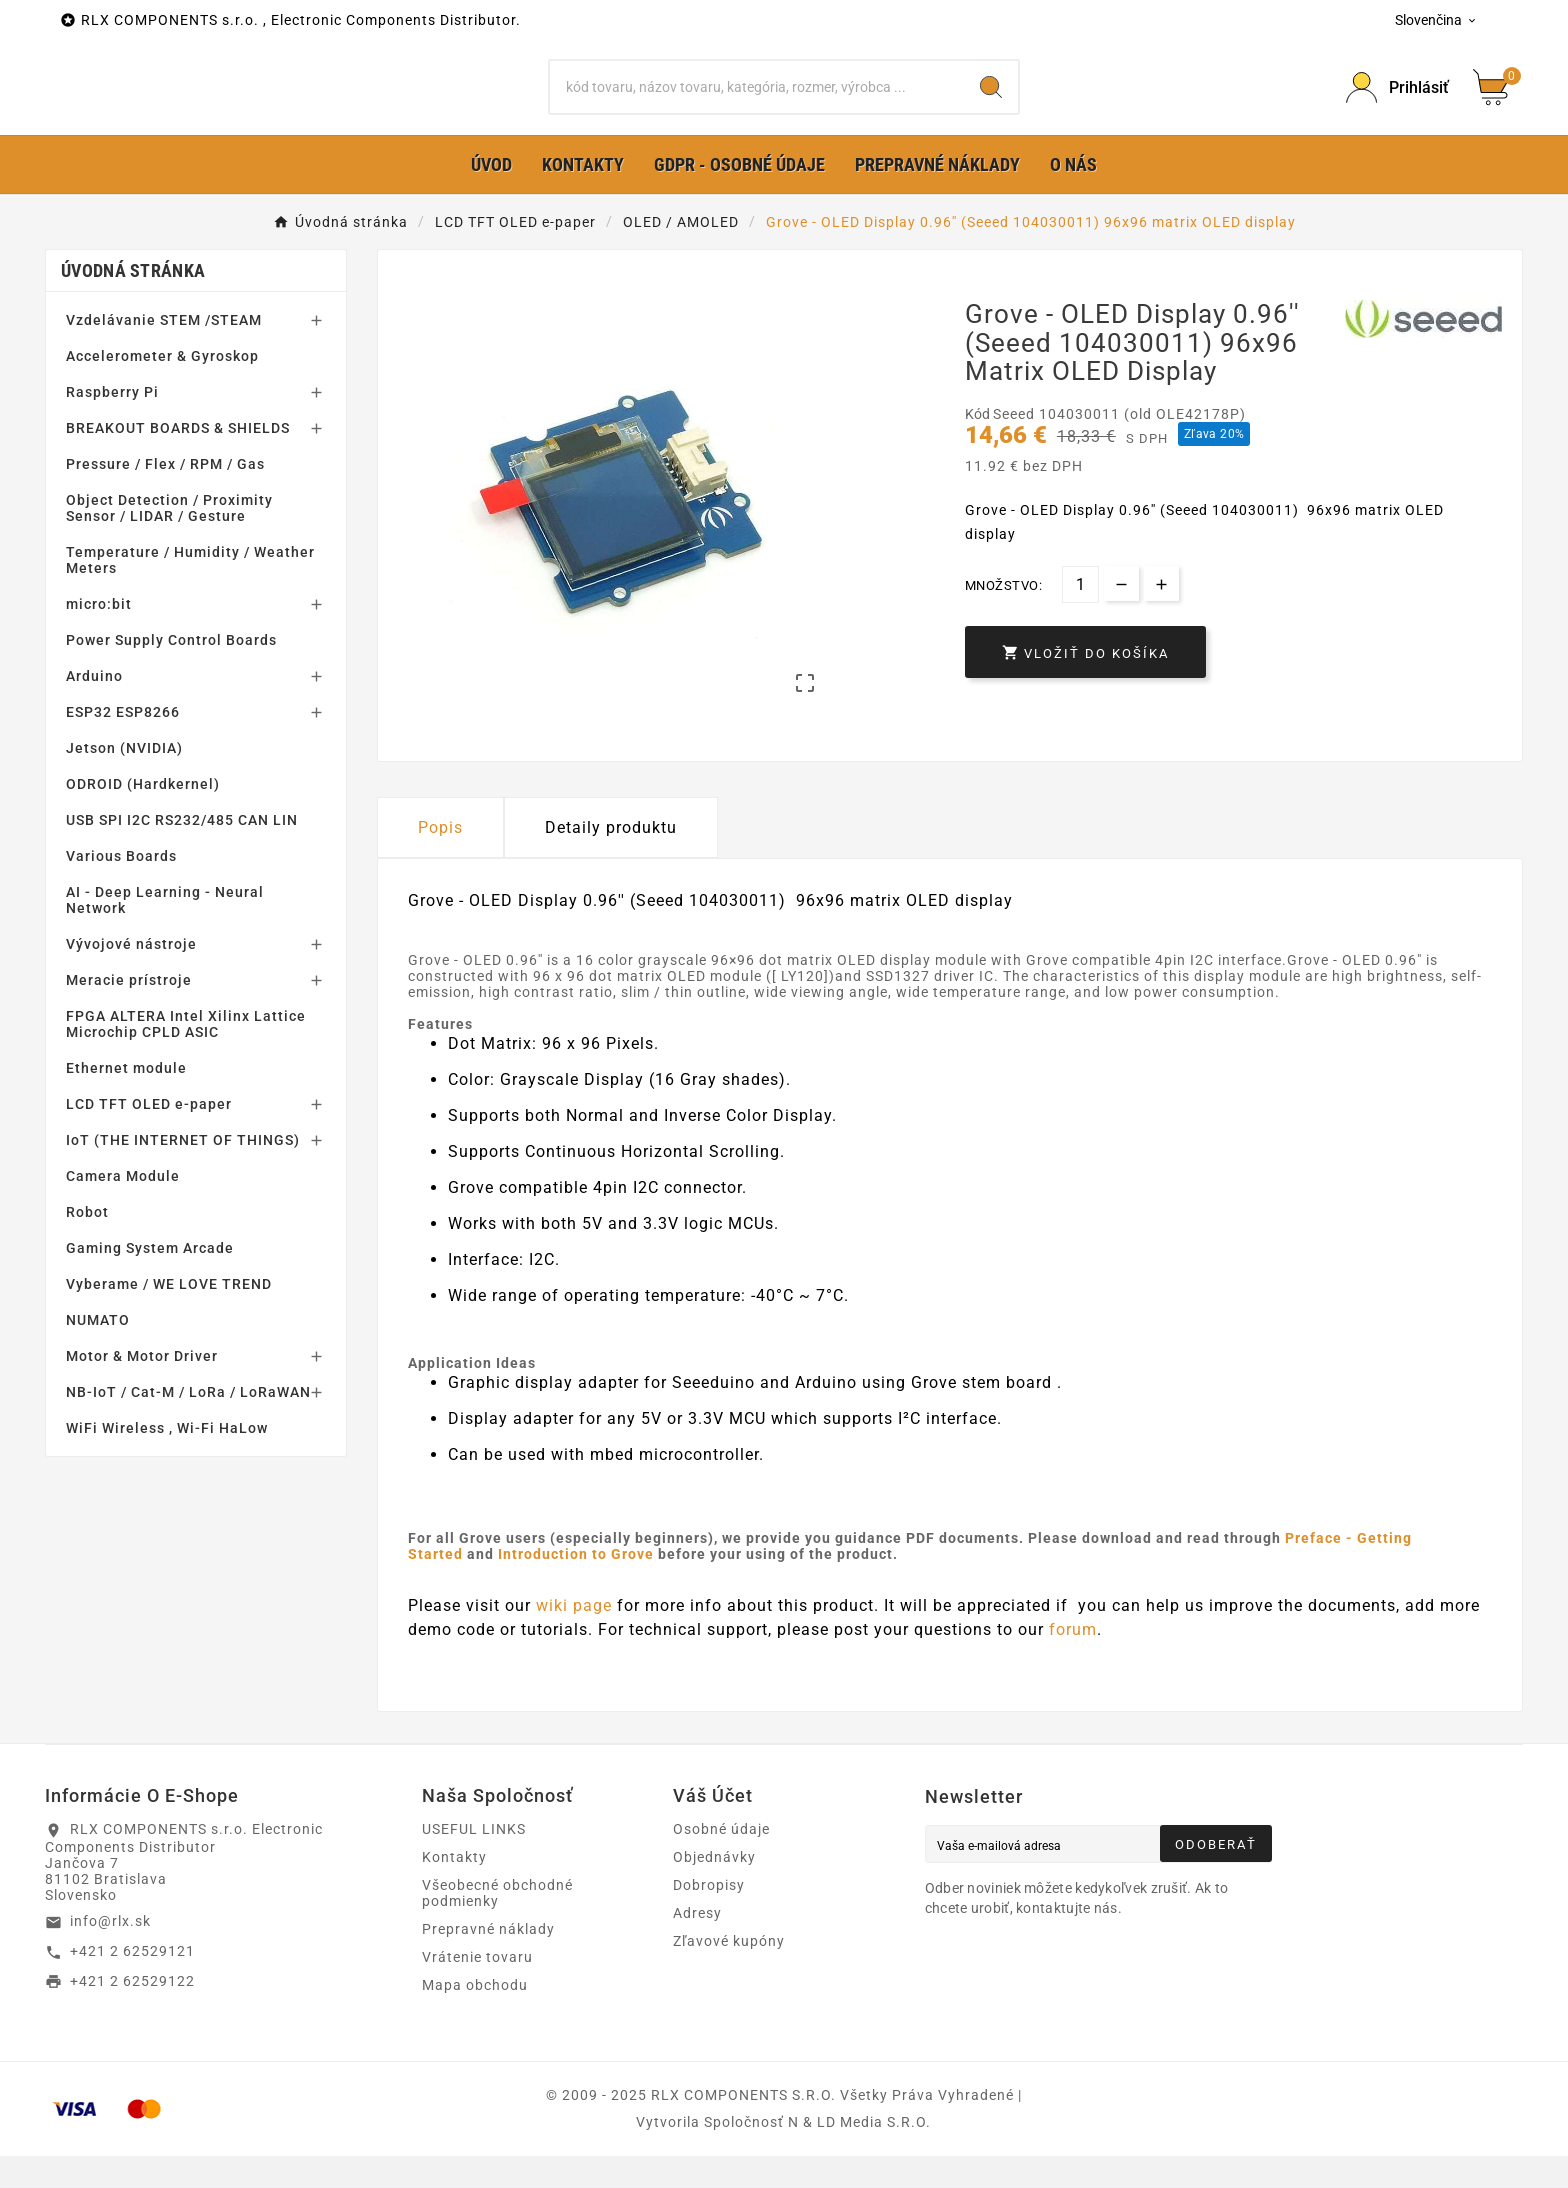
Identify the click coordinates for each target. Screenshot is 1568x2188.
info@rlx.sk (110, 1953)
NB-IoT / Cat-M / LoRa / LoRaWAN (188, 1424)
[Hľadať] (757, 103)
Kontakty (454, 1889)
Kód (979, 446)
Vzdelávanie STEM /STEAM (164, 352)
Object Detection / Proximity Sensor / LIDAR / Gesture (169, 540)
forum (1073, 1660)
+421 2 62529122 (132, 2012)
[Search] (991, 103)
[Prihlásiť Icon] (1397, 103)
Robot (87, 1244)
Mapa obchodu (475, 2017)
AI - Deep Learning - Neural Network (165, 932)
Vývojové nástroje (131, 976)
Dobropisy (709, 1917)
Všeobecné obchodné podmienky (497, 1925)
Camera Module (123, 1208)
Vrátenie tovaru (477, 1989)
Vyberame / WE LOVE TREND (169, 1316)
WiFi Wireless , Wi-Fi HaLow (167, 1460)
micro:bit (99, 636)
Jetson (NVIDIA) (124, 780)
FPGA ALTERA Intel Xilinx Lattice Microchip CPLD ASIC (186, 1056)
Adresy (697, 1945)
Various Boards (121, 888)
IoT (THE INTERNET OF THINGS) (183, 1172)
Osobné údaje (721, 1861)
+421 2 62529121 (132, 1983)
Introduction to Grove (576, 1585)
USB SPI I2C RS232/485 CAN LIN (182, 852)
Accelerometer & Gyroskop (162, 388)
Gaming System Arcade (150, 1280)
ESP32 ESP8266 (123, 744)
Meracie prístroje (129, 1012)
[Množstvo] (1080, 616)
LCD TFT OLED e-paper (149, 1136)
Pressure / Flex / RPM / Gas (165, 496)
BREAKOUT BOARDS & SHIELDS (178, 460)
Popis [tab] (440, 858)
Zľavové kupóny (729, 1973)
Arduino (94, 708)
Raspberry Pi (112, 424)
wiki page (576, 1636)
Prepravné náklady (488, 1961)
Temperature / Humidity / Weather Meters (190, 592)
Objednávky (714, 1889)
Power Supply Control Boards (171, 672)
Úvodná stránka (133, 302)
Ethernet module (126, 1100)
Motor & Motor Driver (142, 1388)
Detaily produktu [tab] (611, 858)
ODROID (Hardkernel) (143, 816)
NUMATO (98, 1352)
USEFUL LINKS (474, 1861)
